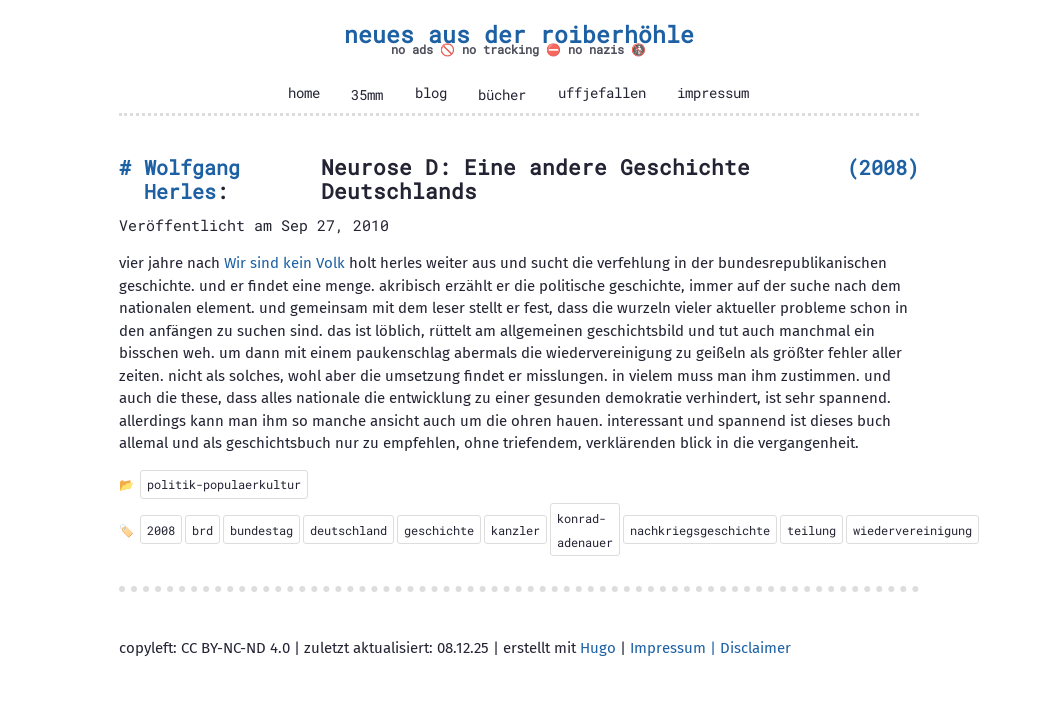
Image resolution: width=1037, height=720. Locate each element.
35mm (367, 95)
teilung (811, 530)
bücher (502, 95)
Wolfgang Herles (192, 179)
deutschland (348, 530)
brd (202, 530)
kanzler (515, 530)
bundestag (261, 530)
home (304, 93)
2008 (883, 167)
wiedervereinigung (912, 530)
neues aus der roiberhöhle (519, 34)
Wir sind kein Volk (284, 263)
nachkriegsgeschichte (700, 530)
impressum (713, 93)
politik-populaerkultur (224, 484)
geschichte (439, 530)
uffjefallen (602, 93)
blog (431, 93)
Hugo (598, 648)
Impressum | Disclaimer (710, 648)
